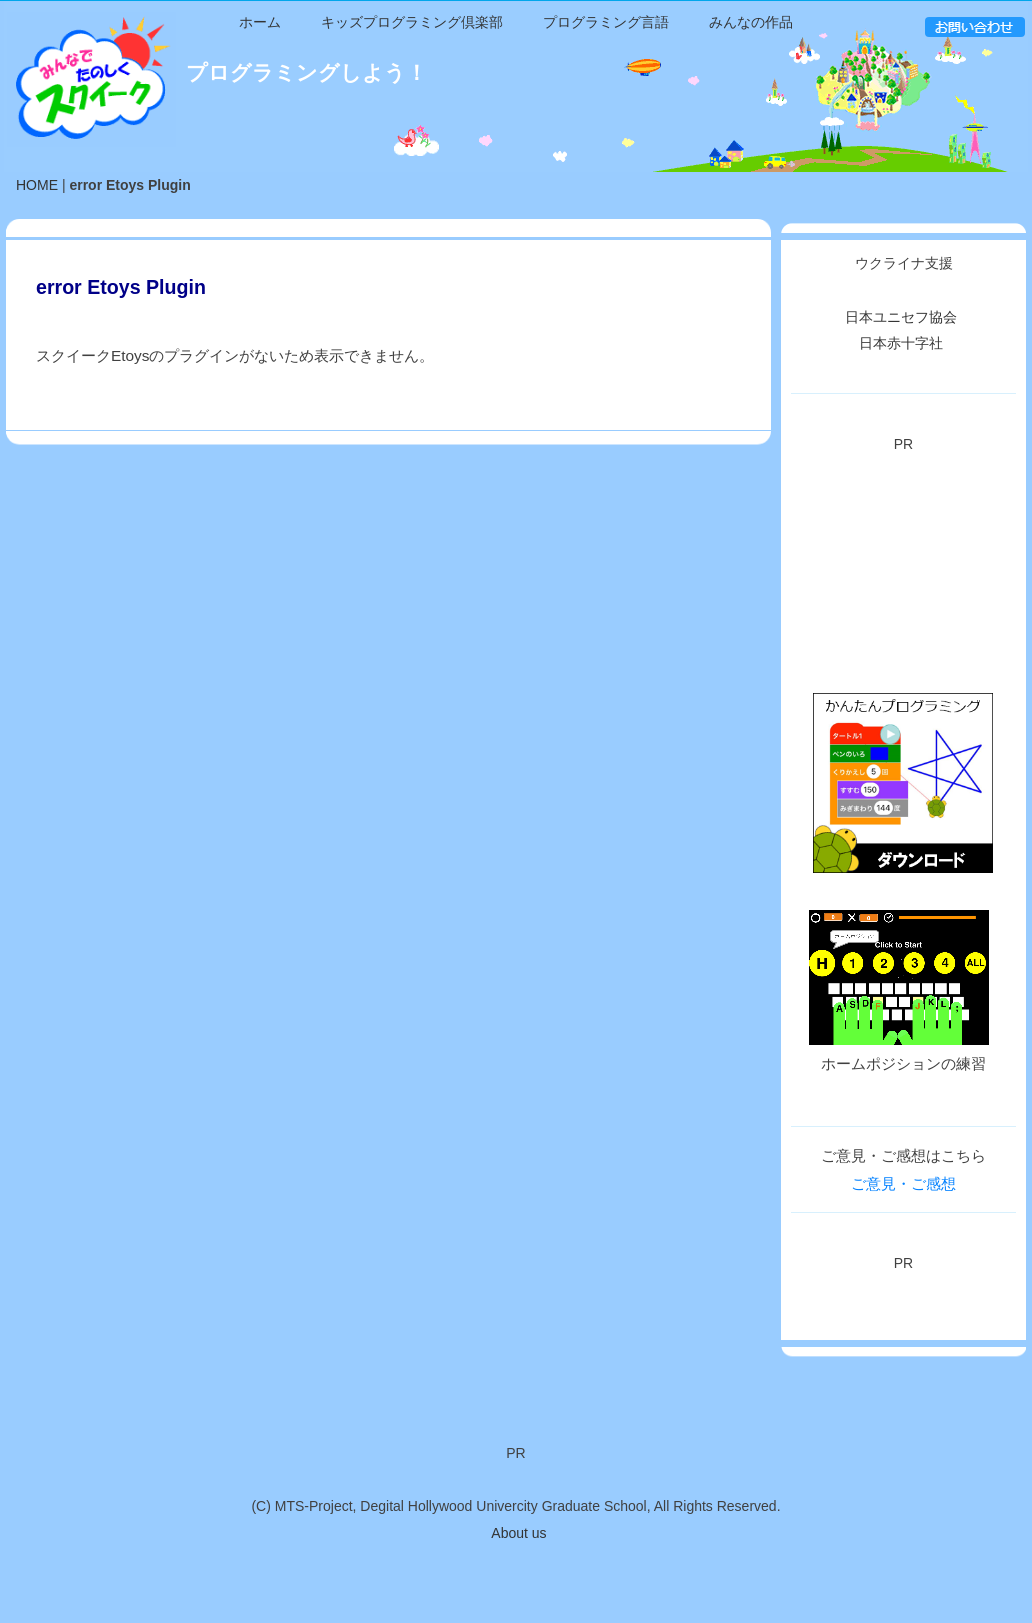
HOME (37, 239)
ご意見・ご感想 (903, 1236)
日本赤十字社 (901, 397)
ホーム (260, 193)
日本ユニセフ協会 (901, 370)
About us (518, 1533)
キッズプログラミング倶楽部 (412, 193)
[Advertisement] (904, 611)
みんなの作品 (751, 193)
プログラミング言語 (606, 193)
